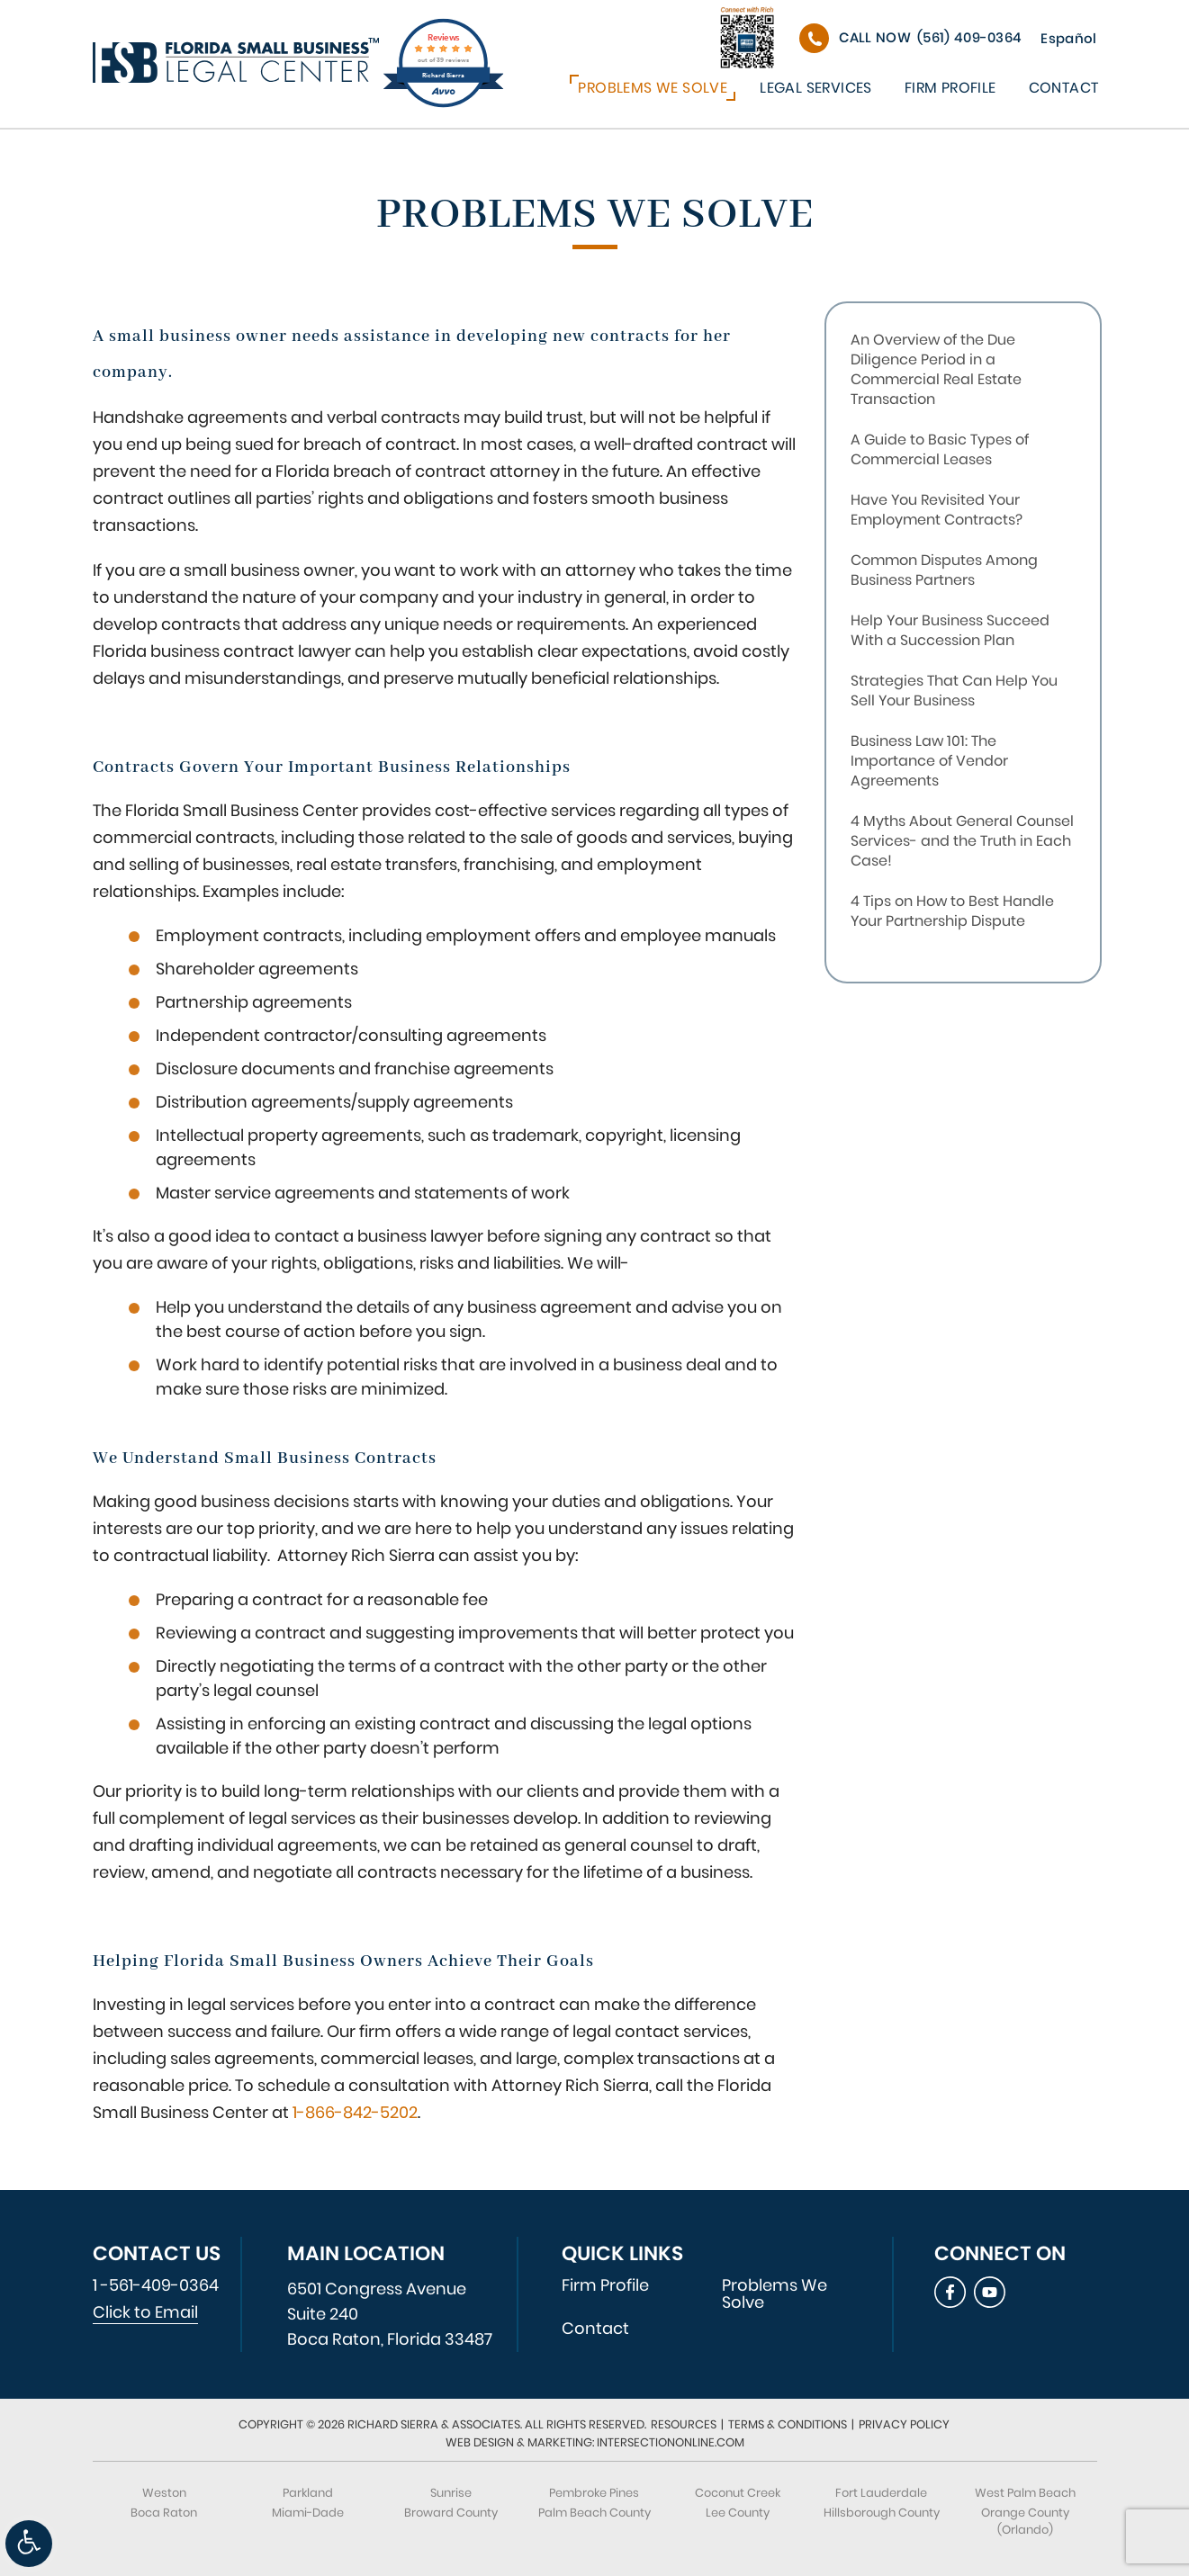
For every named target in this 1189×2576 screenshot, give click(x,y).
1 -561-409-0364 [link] (156, 2285)
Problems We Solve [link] (652, 87)
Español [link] (1068, 38)
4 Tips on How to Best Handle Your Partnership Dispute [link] (952, 911)
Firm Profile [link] (950, 87)
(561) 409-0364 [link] (930, 37)
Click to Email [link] (145, 2312)
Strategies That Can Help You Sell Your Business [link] (954, 690)
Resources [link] (683, 2424)
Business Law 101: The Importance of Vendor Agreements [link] (929, 761)
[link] (28, 2543)
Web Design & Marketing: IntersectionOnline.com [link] (595, 2442)
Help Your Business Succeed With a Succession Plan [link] (950, 630)
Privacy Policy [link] (904, 2424)
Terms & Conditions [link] (787, 2424)
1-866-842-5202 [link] (355, 2112)
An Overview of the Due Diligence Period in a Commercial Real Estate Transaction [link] (936, 369)
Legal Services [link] (816, 87)
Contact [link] (1064, 87)
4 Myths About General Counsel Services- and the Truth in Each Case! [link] (962, 841)
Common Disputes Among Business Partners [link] (944, 570)
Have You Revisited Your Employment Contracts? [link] (936, 509)
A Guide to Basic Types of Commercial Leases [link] (940, 449)
